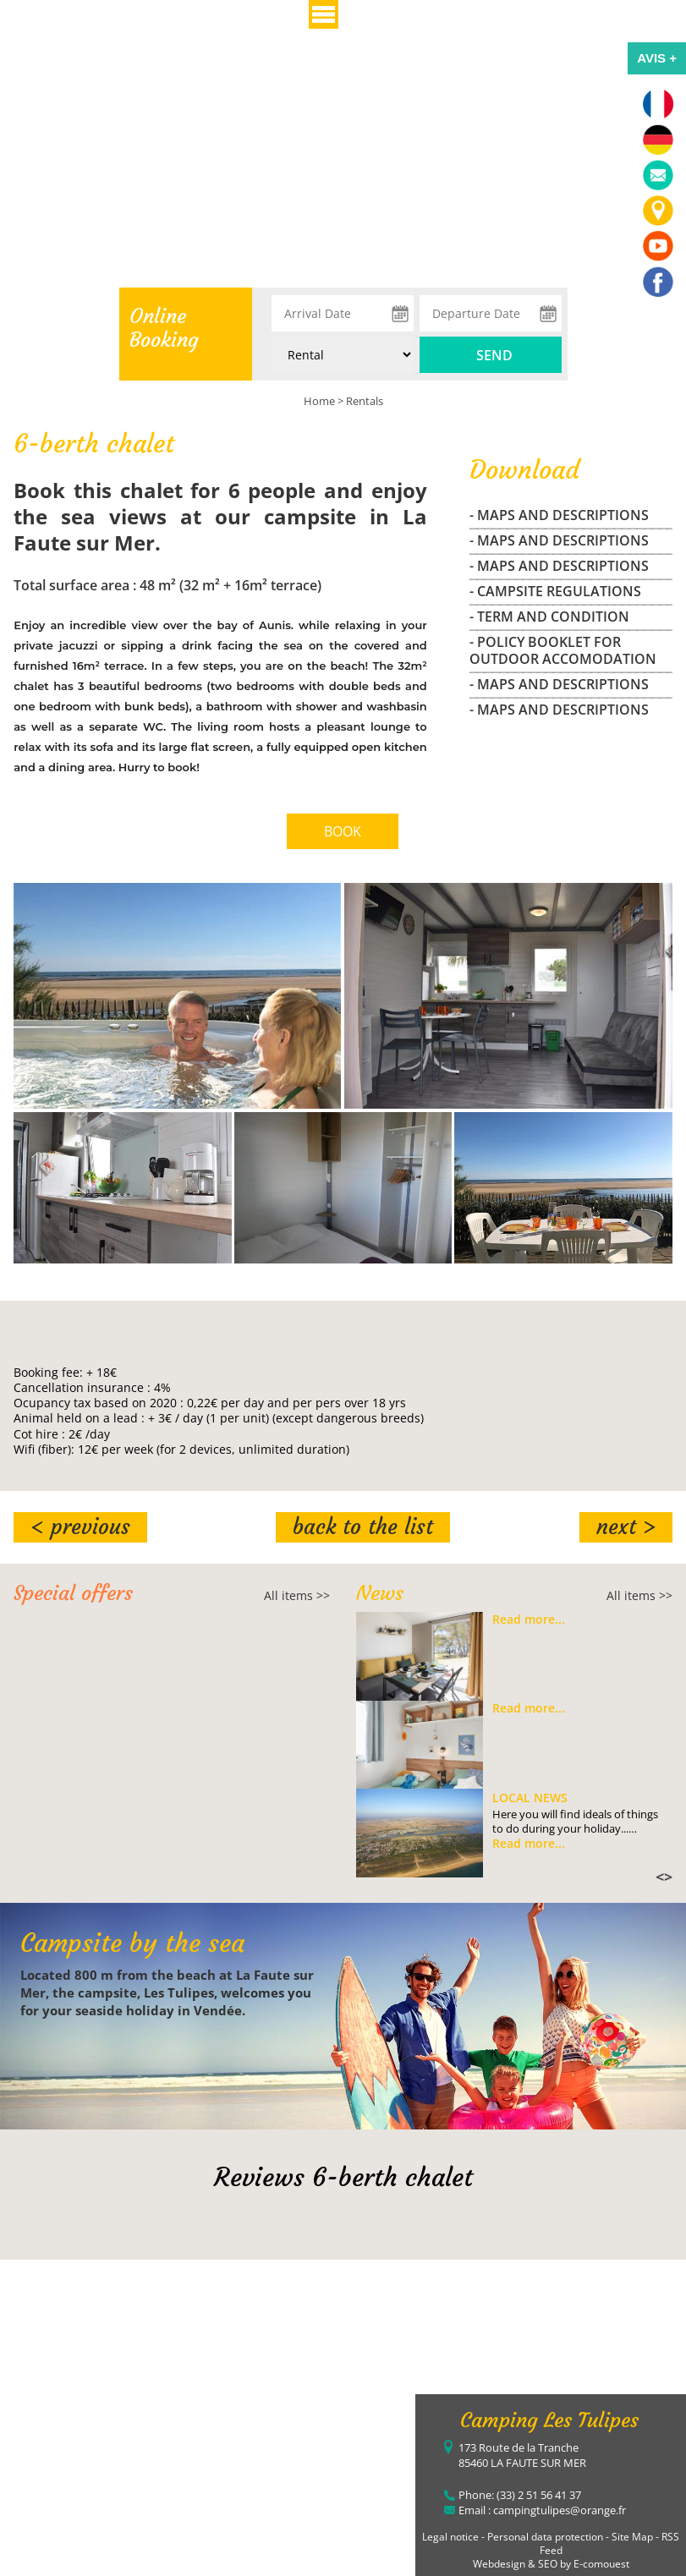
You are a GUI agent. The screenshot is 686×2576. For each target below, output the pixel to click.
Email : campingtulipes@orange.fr (542, 2510)
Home (319, 400)
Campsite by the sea (132, 1943)
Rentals (364, 400)
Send (494, 355)
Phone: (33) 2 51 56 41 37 (519, 2494)
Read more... (528, 1619)
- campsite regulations (555, 591)
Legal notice (450, 2536)
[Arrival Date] (343, 313)
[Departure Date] (491, 313)
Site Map (632, 2536)
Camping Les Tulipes (549, 2420)
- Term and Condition (549, 616)
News (379, 1593)
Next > (626, 1527)
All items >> (297, 1595)
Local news (530, 1797)
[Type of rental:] (343, 355)
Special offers (73, 1593)
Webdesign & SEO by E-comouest (551, 2564)
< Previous (80, 1527)
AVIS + (657, 58)
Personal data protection (545, 2536)
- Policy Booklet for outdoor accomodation (562, 650)
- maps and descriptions (559, 515)
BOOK (342, 831)
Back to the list (363, 1527)
